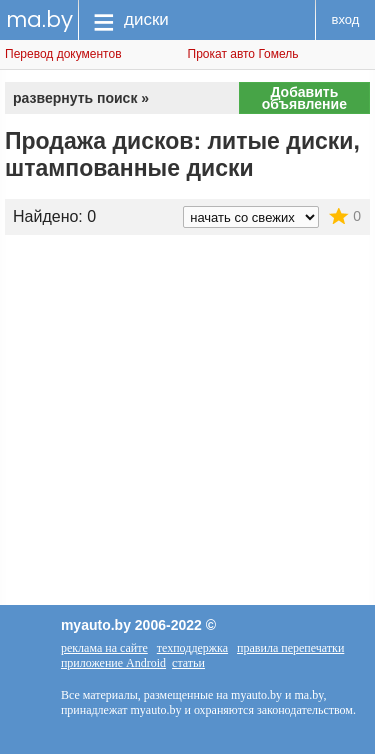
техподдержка (192, 648)
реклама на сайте (104, 648)
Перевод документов (63, 54)
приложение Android (113, 663)
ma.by (39, 19)
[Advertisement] (187, 395)
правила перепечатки (290, 648)
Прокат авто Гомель (243, 54)
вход (346, 19)
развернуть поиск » (81, 98)
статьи (188, 663)
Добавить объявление (304, 98)
